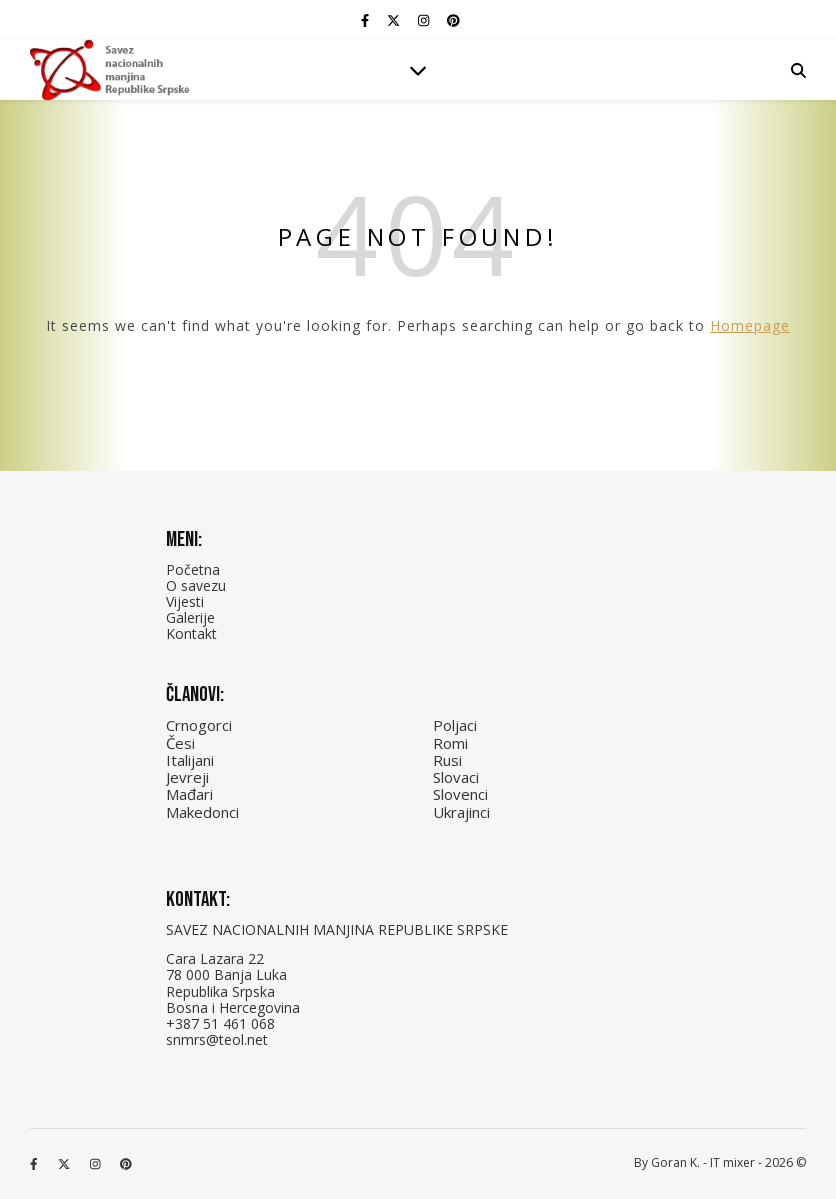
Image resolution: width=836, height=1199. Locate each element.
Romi (450, 743)
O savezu (196, 585)
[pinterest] (453, 20)
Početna (193, 569)
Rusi (447, 760)
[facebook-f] (366, 20)
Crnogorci (199, 725)
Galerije (190, 617)
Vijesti (185, 601)
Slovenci (460, 794)
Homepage (750, 325)
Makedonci (202, 812)
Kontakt (191, 633)
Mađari (189, 794)
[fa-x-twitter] (395, 20)
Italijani (190, 760)
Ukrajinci (461, 812)
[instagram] (425, 20)
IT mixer (732, 1162)
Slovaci (456, 777)
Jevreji (187, 777)
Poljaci (455, 725)
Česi (180, 743)
